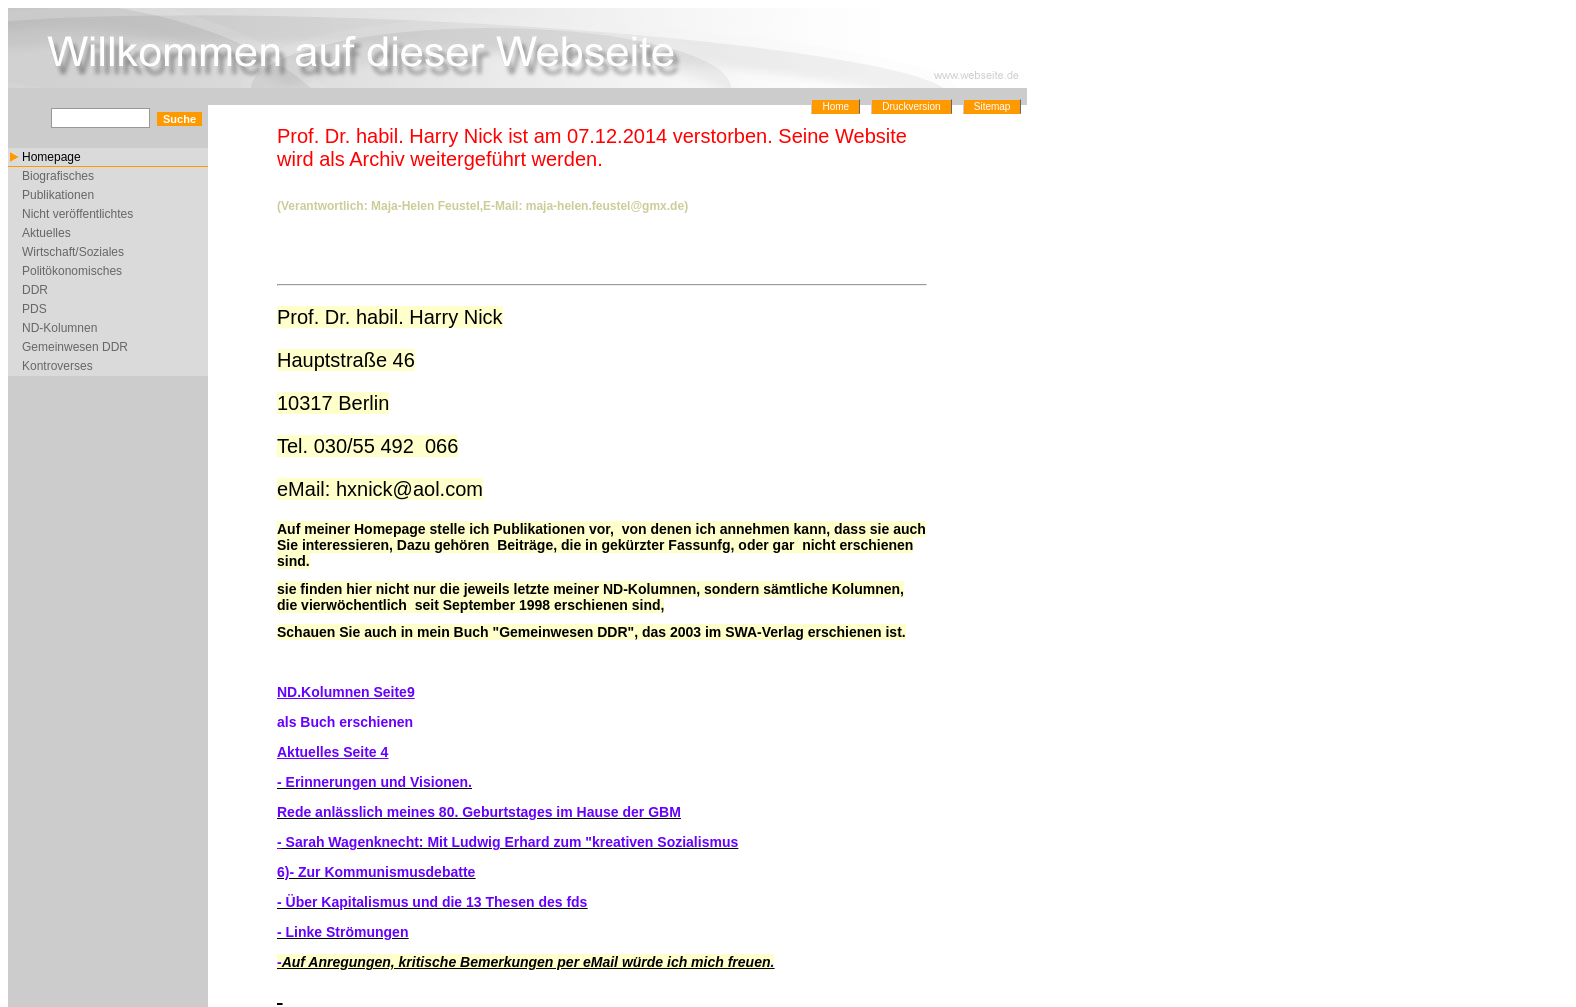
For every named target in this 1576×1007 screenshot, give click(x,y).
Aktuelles (46, 233)
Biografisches (58, 176)
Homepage (51, 157)
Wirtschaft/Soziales (73, 252)
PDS (34, 309)
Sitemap (992, 106)
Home (835, 106)
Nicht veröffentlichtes (77, 214)
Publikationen (58, 195)
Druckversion (911, 106)
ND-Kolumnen (59, 328)
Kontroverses (57, 366)
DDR (35, 290)
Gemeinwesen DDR (75, 347)
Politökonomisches (72, 271)
